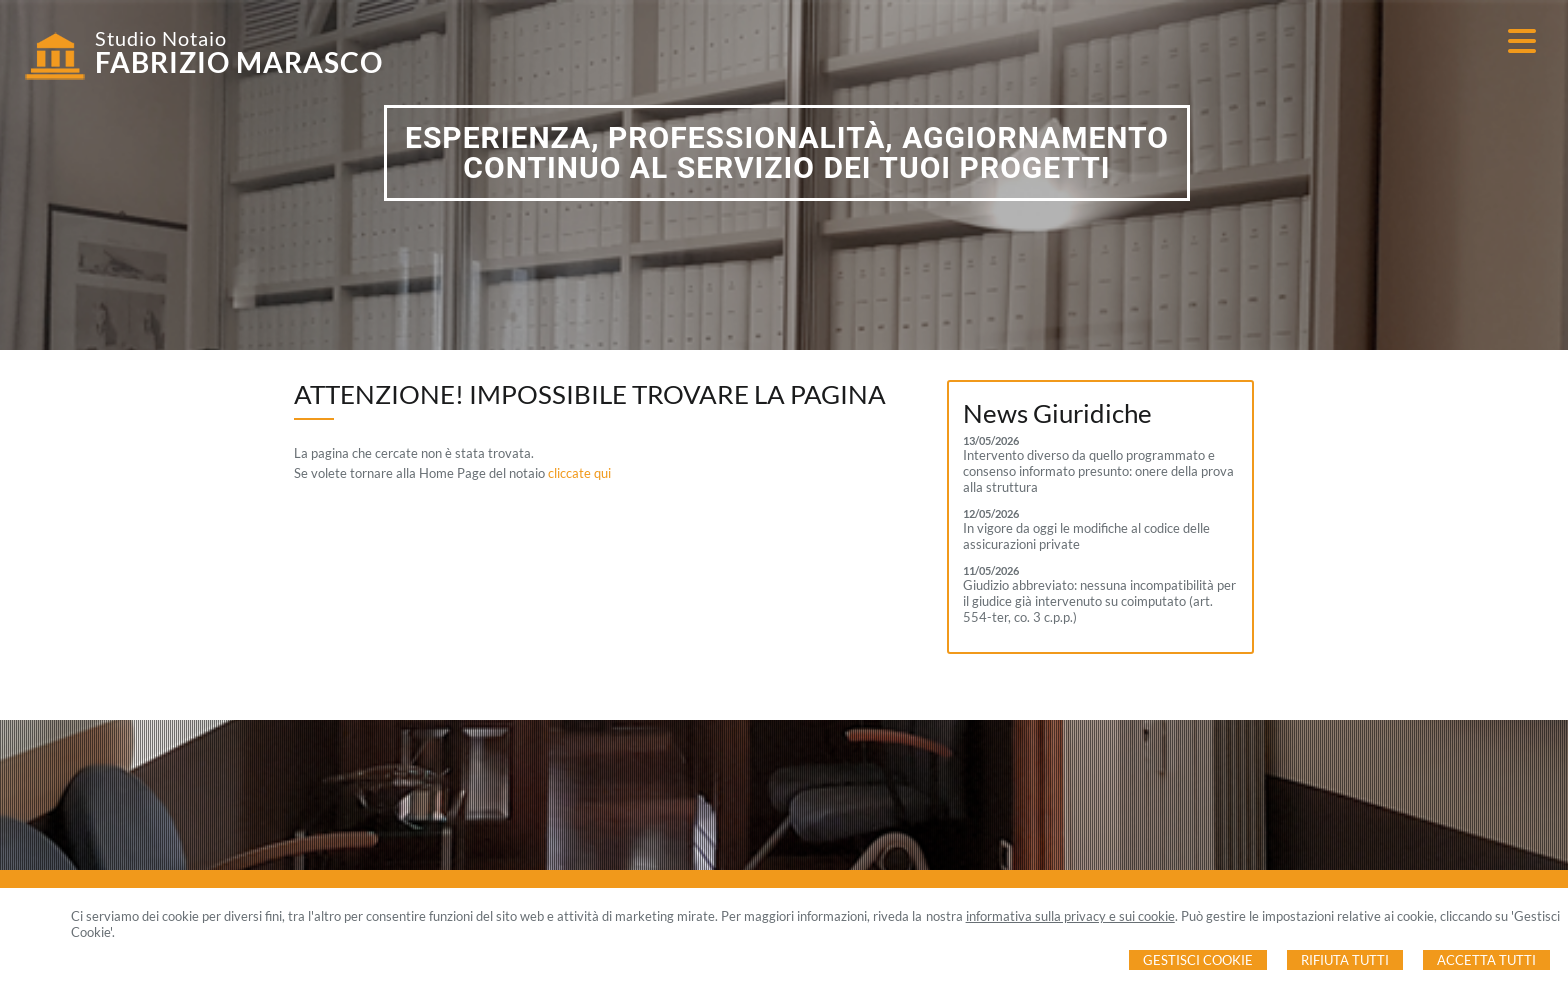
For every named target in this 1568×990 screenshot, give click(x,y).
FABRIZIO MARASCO (239, 62)
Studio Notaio (161, 38)
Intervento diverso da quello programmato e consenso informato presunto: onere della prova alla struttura (1098, 471)
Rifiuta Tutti (1345, 960)
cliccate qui (579, 473)
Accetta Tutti (1486, 960)
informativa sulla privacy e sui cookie (1070, 916)
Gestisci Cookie (1198, 960)
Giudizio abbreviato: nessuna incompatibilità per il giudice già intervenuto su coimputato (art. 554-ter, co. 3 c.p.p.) (1099, 601)
